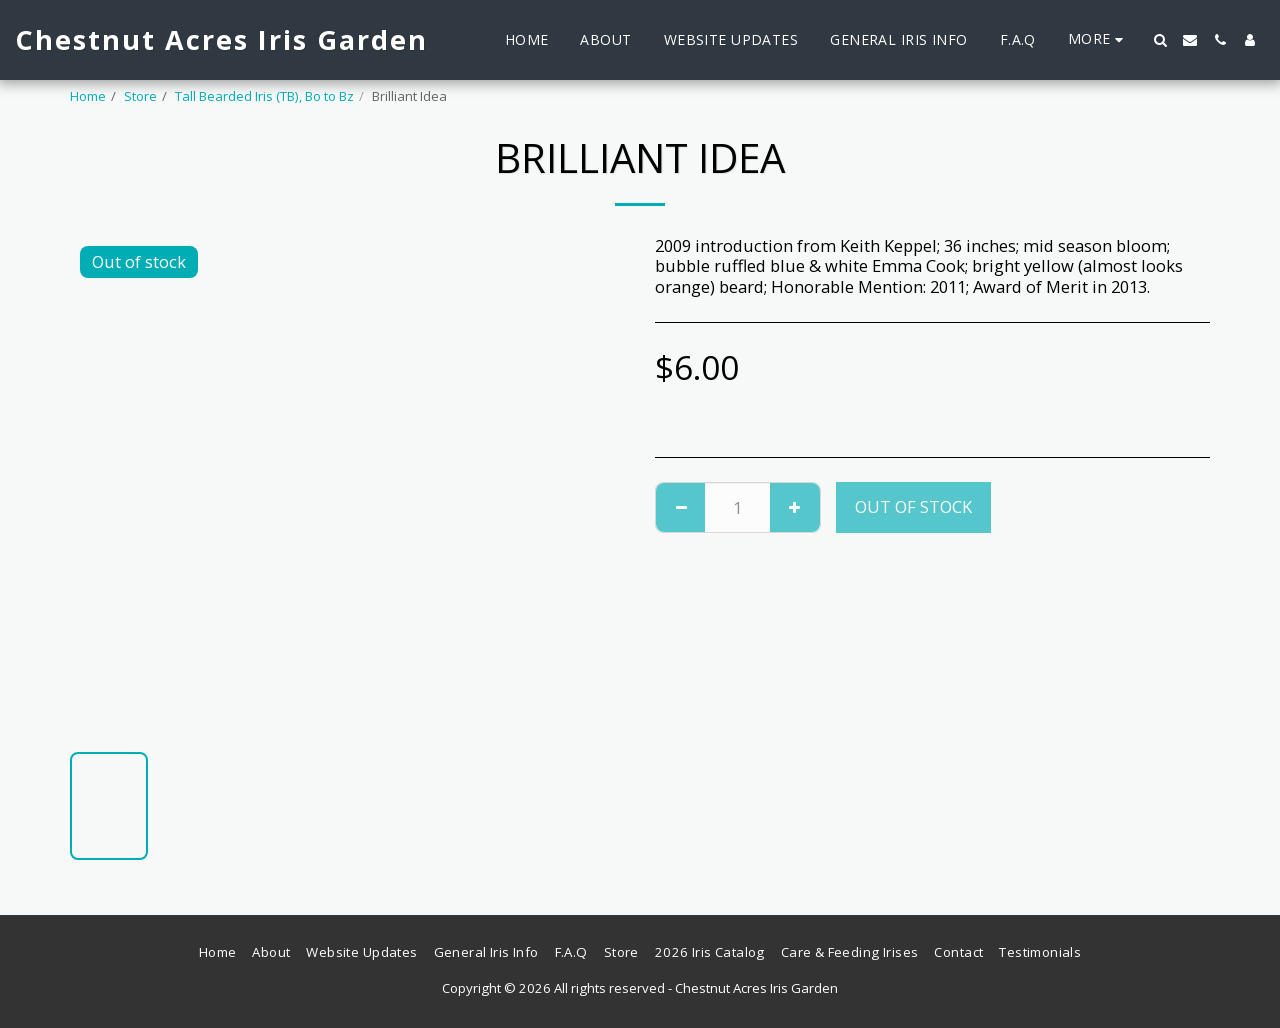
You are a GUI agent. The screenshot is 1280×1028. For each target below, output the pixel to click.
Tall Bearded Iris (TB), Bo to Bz (264, 96)
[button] (1160, 40)
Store (140, 96)
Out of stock (913, 506)
